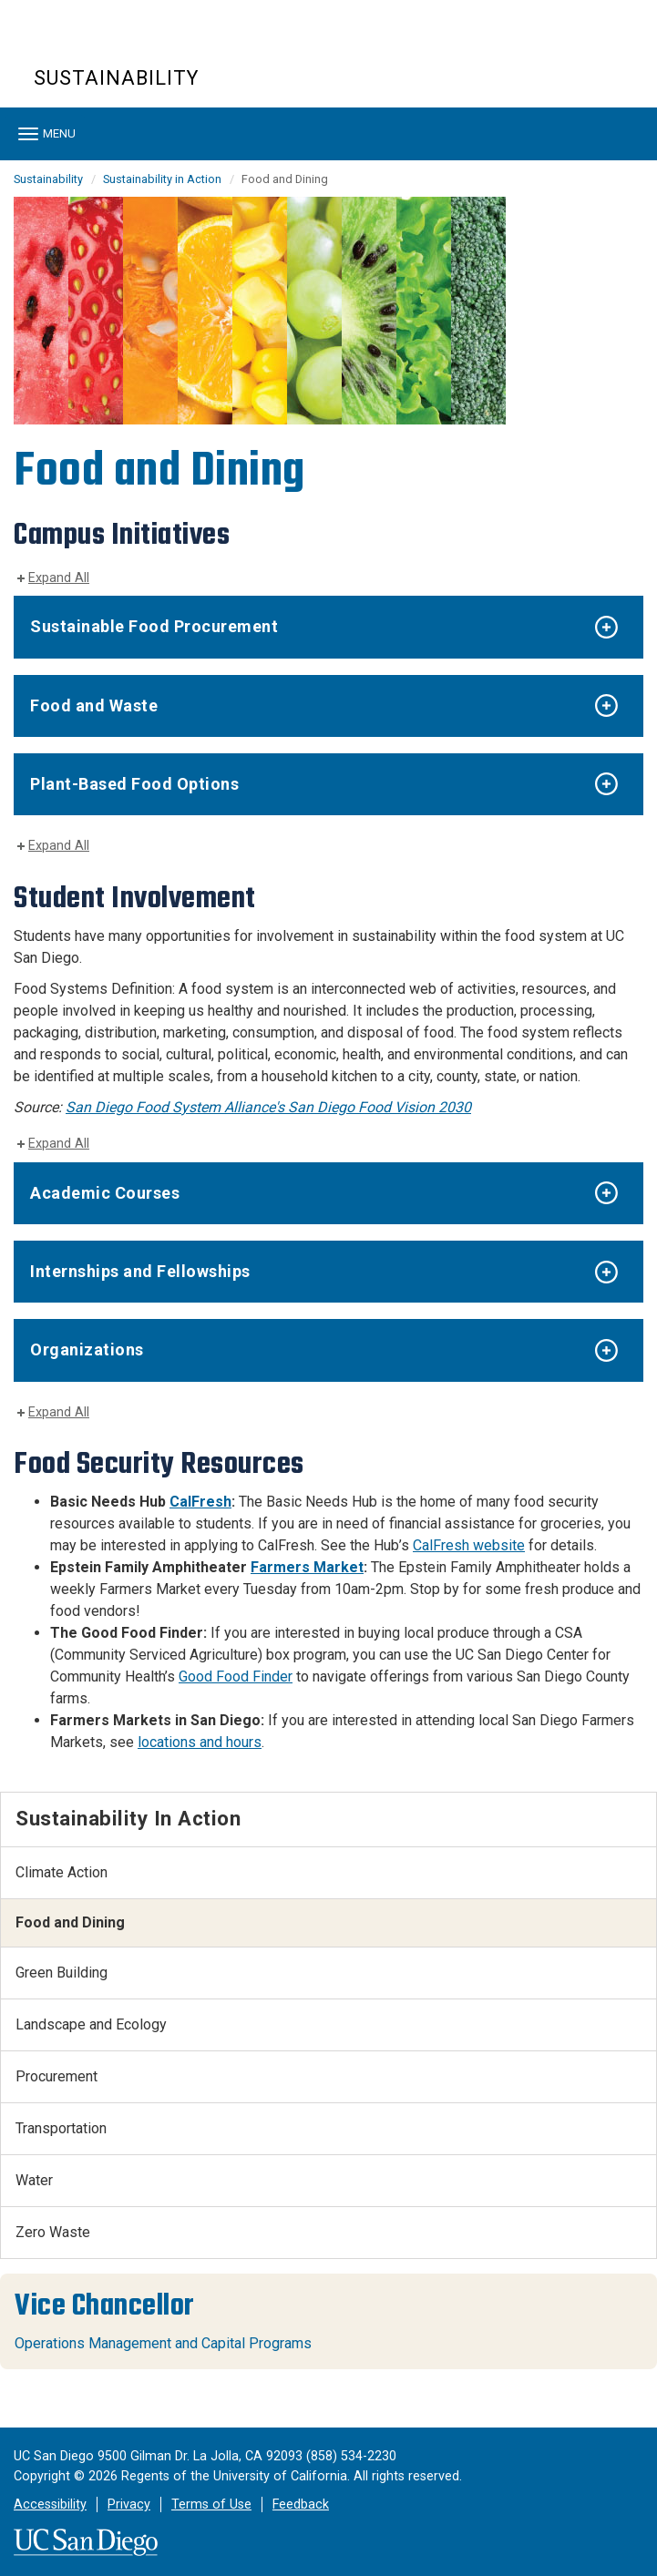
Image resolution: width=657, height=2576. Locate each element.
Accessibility (50, 2504)
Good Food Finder (236, 1676)
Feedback (300, 2504)
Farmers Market (307, 1567)
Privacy (129, 2504)
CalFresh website (469, 1545)
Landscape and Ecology (91, 2024)
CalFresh (200, 1501)
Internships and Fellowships (140, 1271)
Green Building (61, 1972)
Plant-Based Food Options (134, 783)
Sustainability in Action (162, 179)
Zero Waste (52, 2232)
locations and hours (200, 1742)
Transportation (61, 2128)
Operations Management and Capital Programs (163, 2343)
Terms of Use (211, 2504)
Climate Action (61, 1872)
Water (34, 2180)
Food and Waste (94, 705)
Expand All (58, 578)
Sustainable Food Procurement (154, 626)
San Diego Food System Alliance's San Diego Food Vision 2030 (268, 1107)
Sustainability (116, 77)
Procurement (56, 2076)
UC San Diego (138, 44)
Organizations (87, 1349)
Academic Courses (105, 1192)
